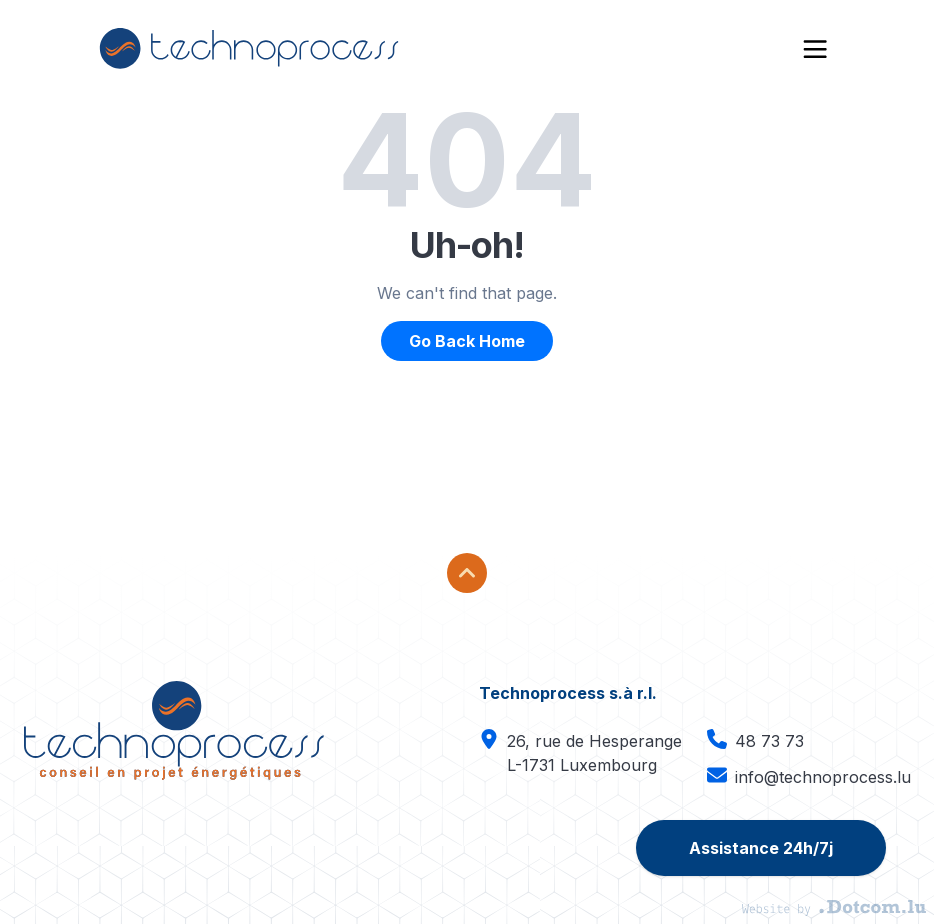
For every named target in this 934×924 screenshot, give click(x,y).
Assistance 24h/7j (761, 848)
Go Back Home (467, 341)
